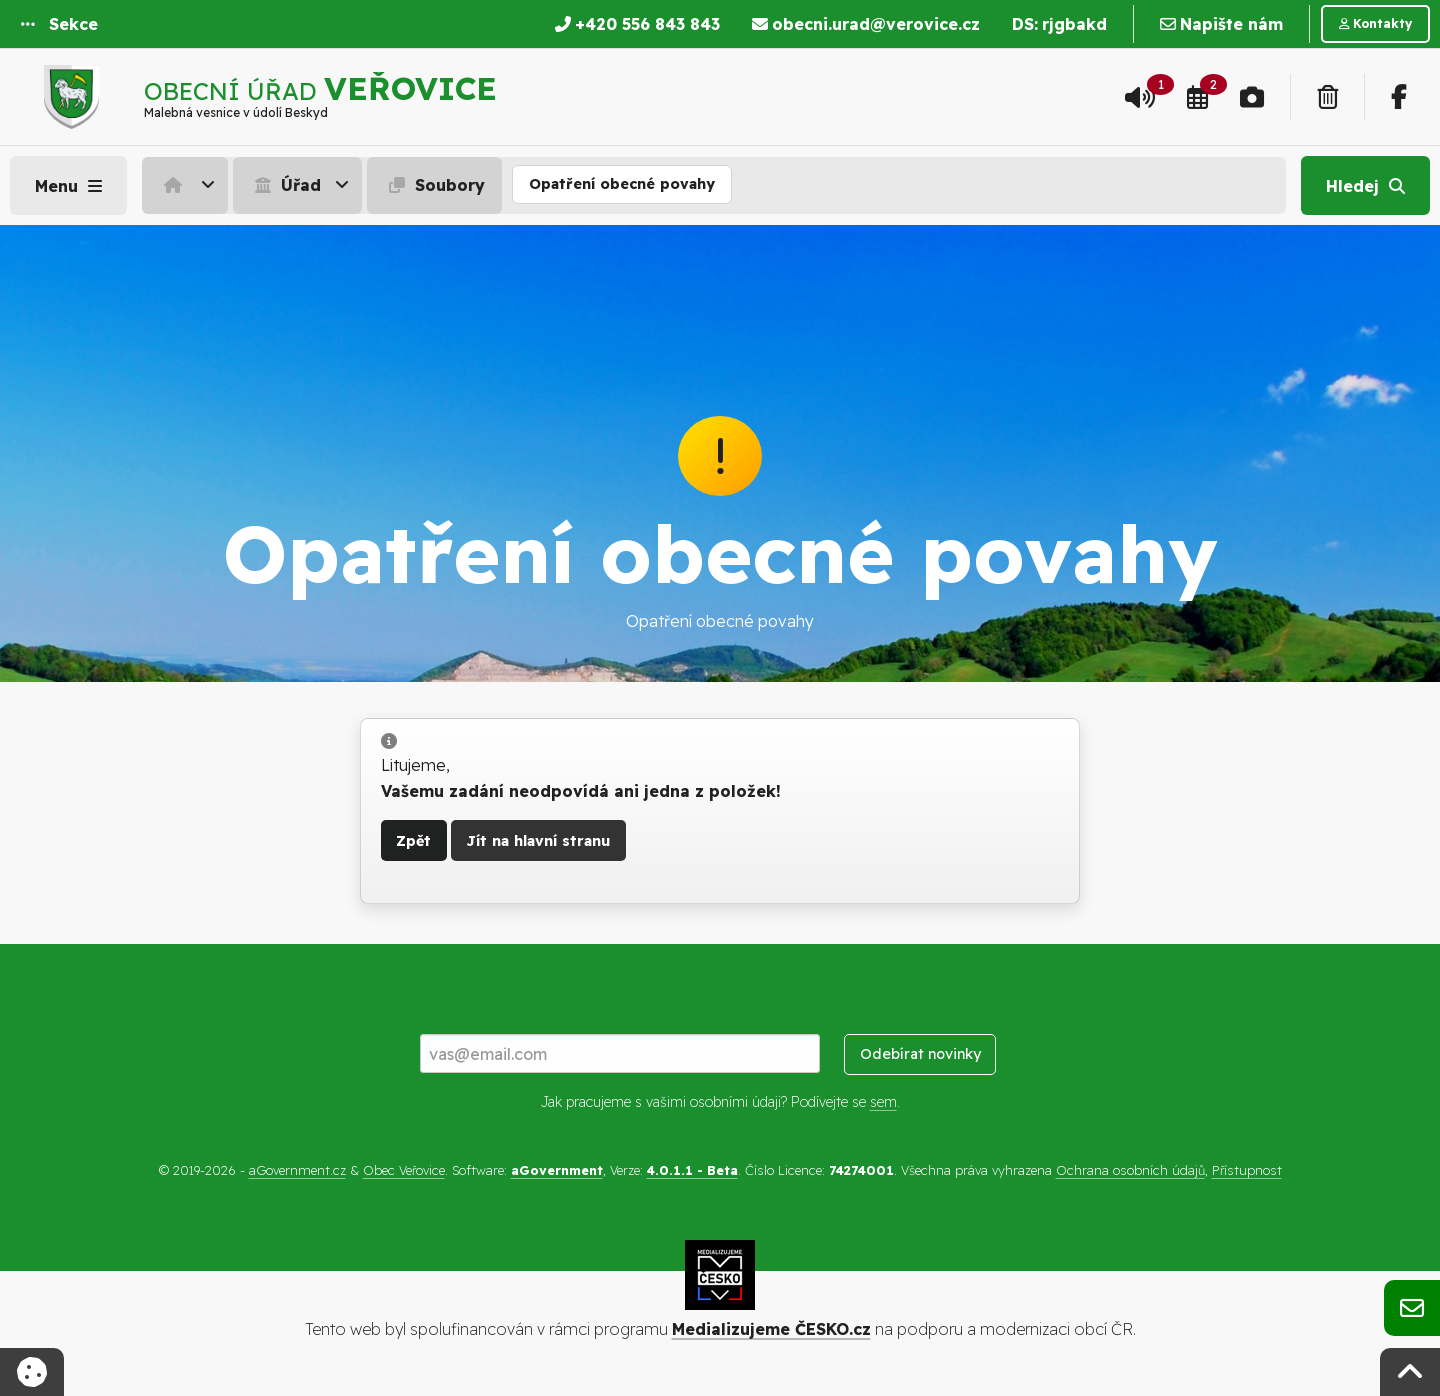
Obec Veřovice (404, 1170)
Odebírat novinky (920, 1054)
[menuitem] (187, 185)
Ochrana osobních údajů (1130, 1170)
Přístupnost (1247, 1170)
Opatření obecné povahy (622, 184)
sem (883, 1102)
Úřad (285, 185)
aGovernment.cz (297, 1170)
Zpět (413, 841)
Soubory (434, 185)
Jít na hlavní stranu (538, 841)
